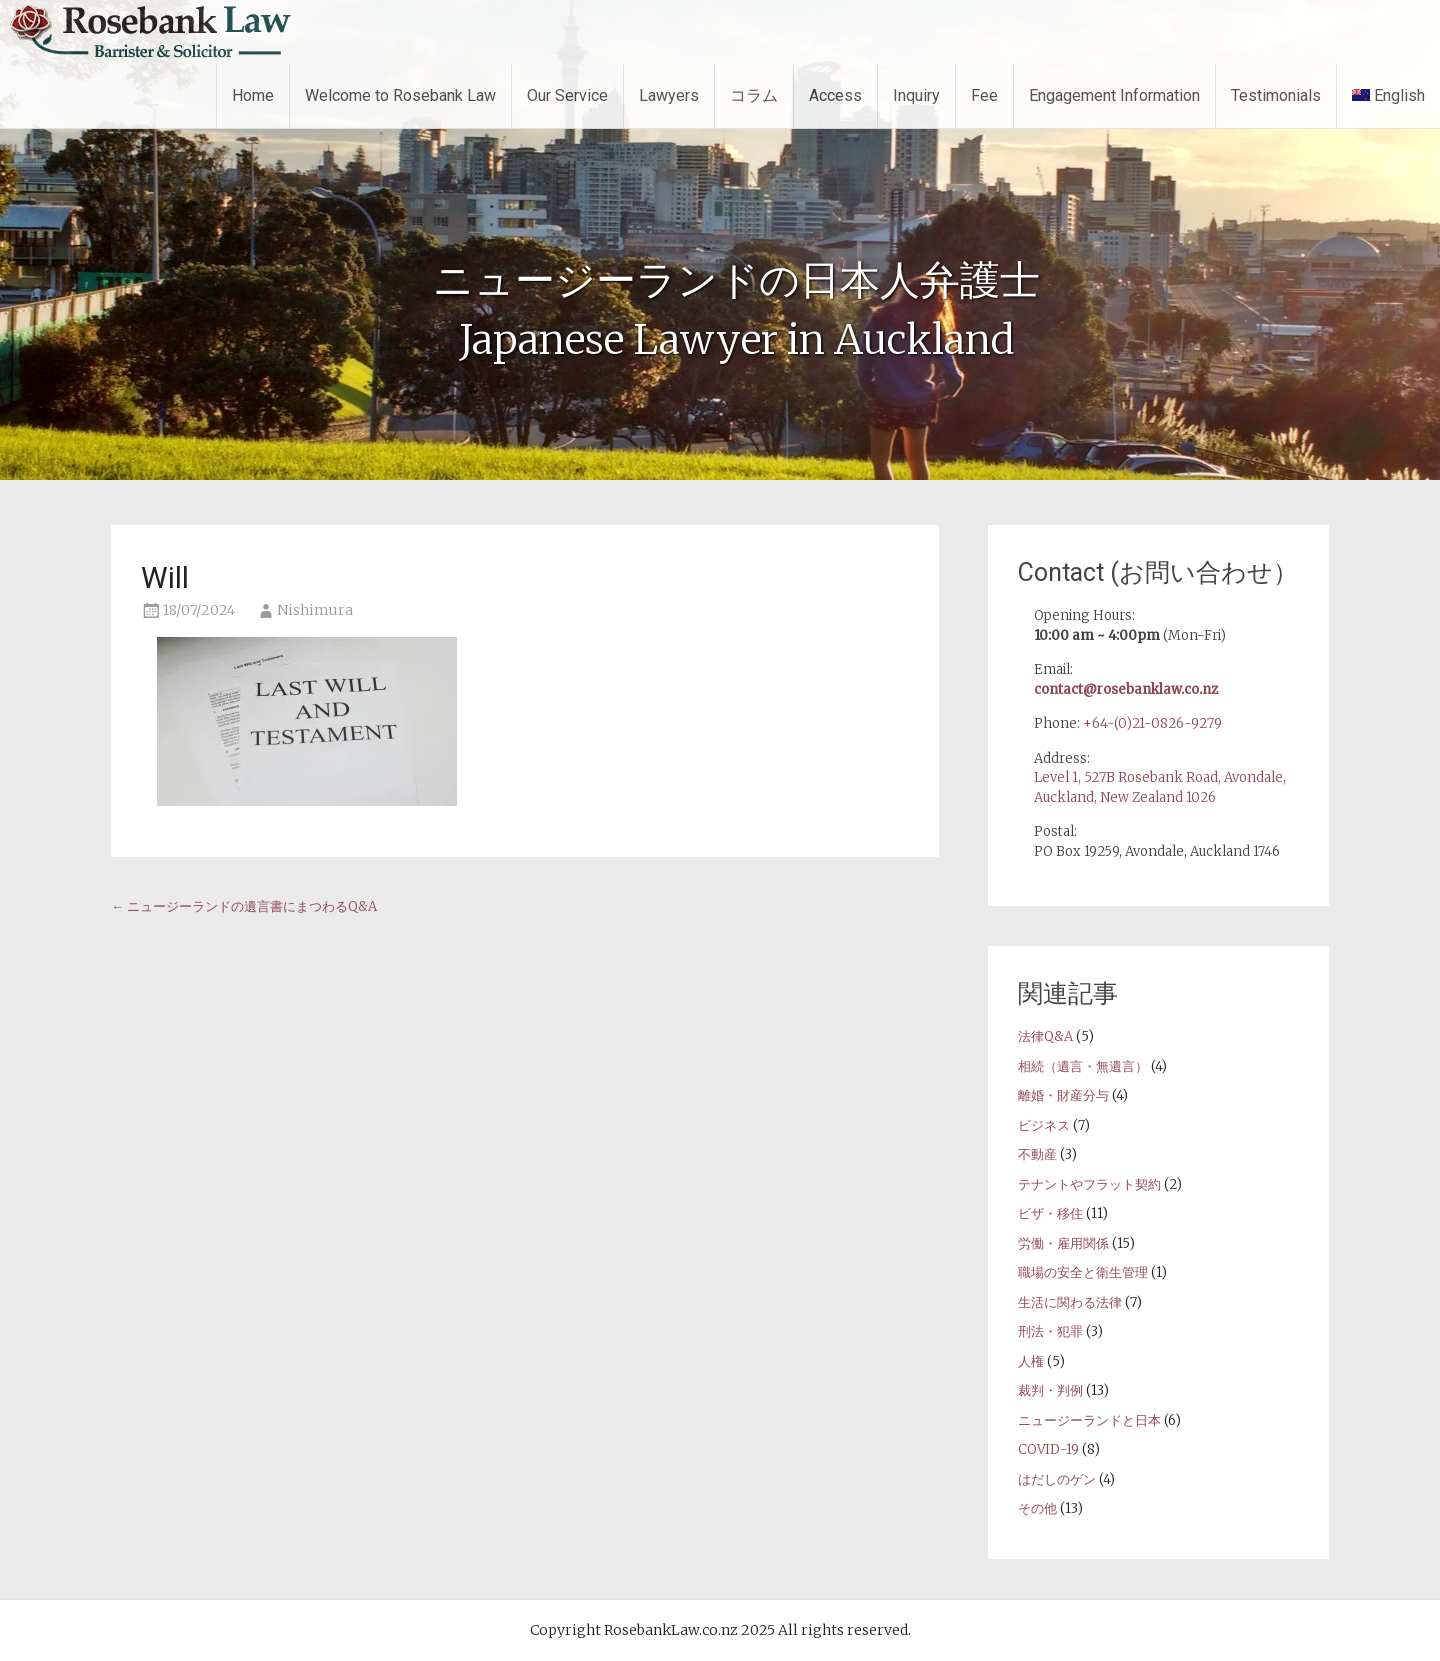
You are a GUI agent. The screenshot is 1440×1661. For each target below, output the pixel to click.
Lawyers (669, 95)
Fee (984, 95)
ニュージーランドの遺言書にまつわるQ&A (244, 906)
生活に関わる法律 (1070, 1302)
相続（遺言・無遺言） (1083, 1066)
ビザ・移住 (1050, 1213)
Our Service (567, 95)
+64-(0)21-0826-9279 (1152, 723)
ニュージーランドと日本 (1089, 1420)
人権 (1031, 1361)
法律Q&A (1045, 1036)
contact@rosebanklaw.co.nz (1126, 689)
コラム (754, 95)
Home (253, 95)
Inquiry (916, 95)
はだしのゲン (1057, 1479)
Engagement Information (1114, 95)
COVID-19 (1048, 1449)
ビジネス (1044, 1125)
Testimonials (1276, 95)
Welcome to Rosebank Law (400, 95)
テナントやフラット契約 (1089, 1184)
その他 (1037, 1508)
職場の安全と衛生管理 (1083, 1272)
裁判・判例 (1050, 1390)
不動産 (1037, 1154)
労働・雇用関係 (1063, 1243)
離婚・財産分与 (1063, 1095)
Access (835, 95)
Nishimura (315, 610)
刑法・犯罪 (1050, 1331)
